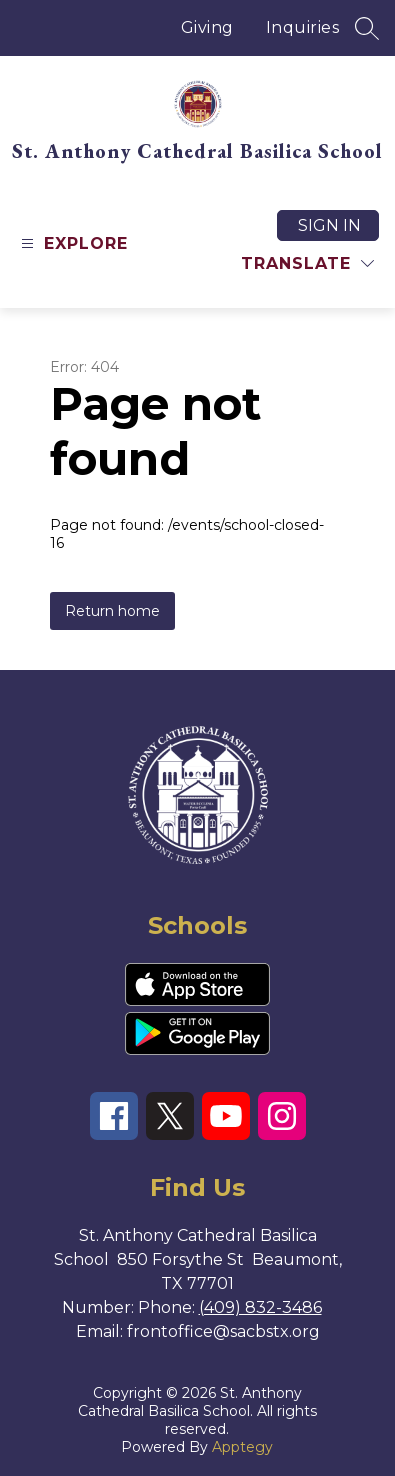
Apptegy (242, 1447)
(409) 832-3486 (260, 1307)
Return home (112, 611)
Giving (207, 27)
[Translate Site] (307, 263)
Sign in (329, 225)
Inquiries (303, 27)
